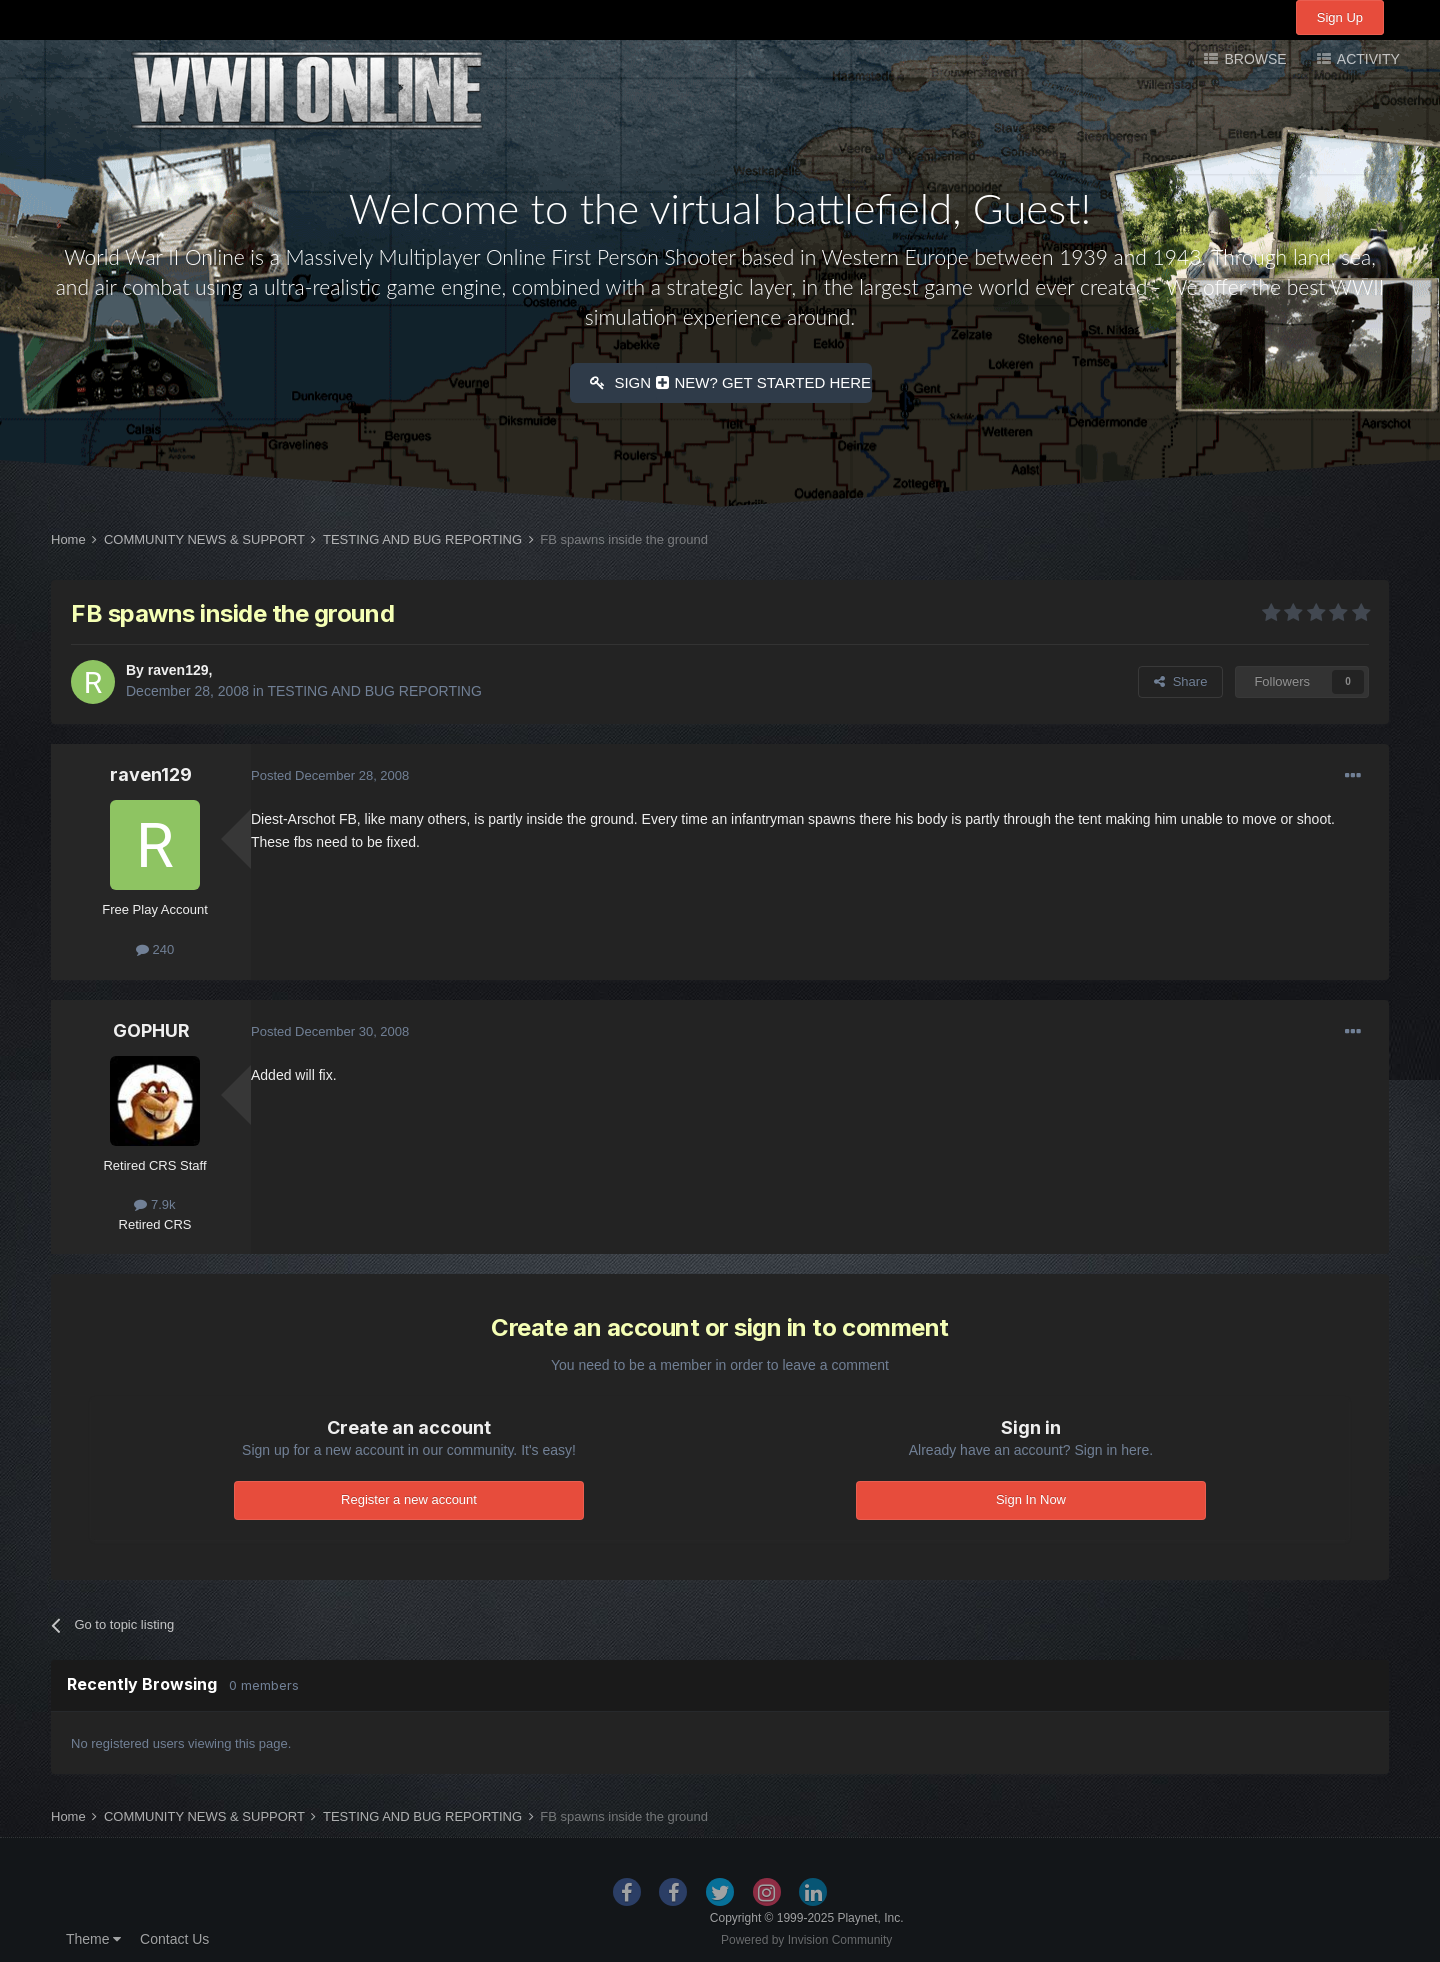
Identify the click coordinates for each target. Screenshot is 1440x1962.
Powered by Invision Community (806, 1937)
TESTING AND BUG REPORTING (374, 688)
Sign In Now (1031, 1496)
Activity (1367, 59)
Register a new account (409, 1496)
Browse (1254, 59)
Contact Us (174, 1936)
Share (1180, 678)
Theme (93, 1936)
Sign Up (1340, 17)
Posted (330, 772)
